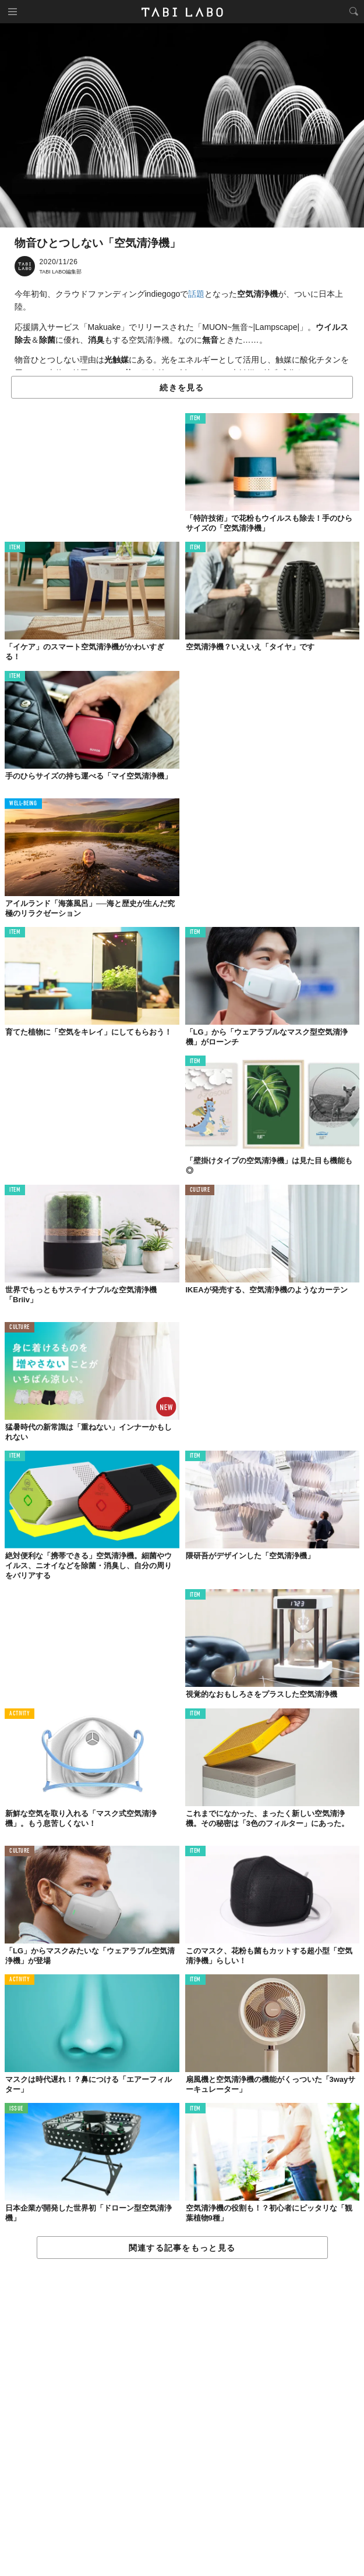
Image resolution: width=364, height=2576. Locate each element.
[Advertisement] (182, 2418)
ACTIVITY (19, 1714)
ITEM (195, 418)
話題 (196, 294)
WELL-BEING (23, 804)
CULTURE (200, 1190)
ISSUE (16, 2109)
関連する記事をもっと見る (182, 2247)
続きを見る (182, 387)
